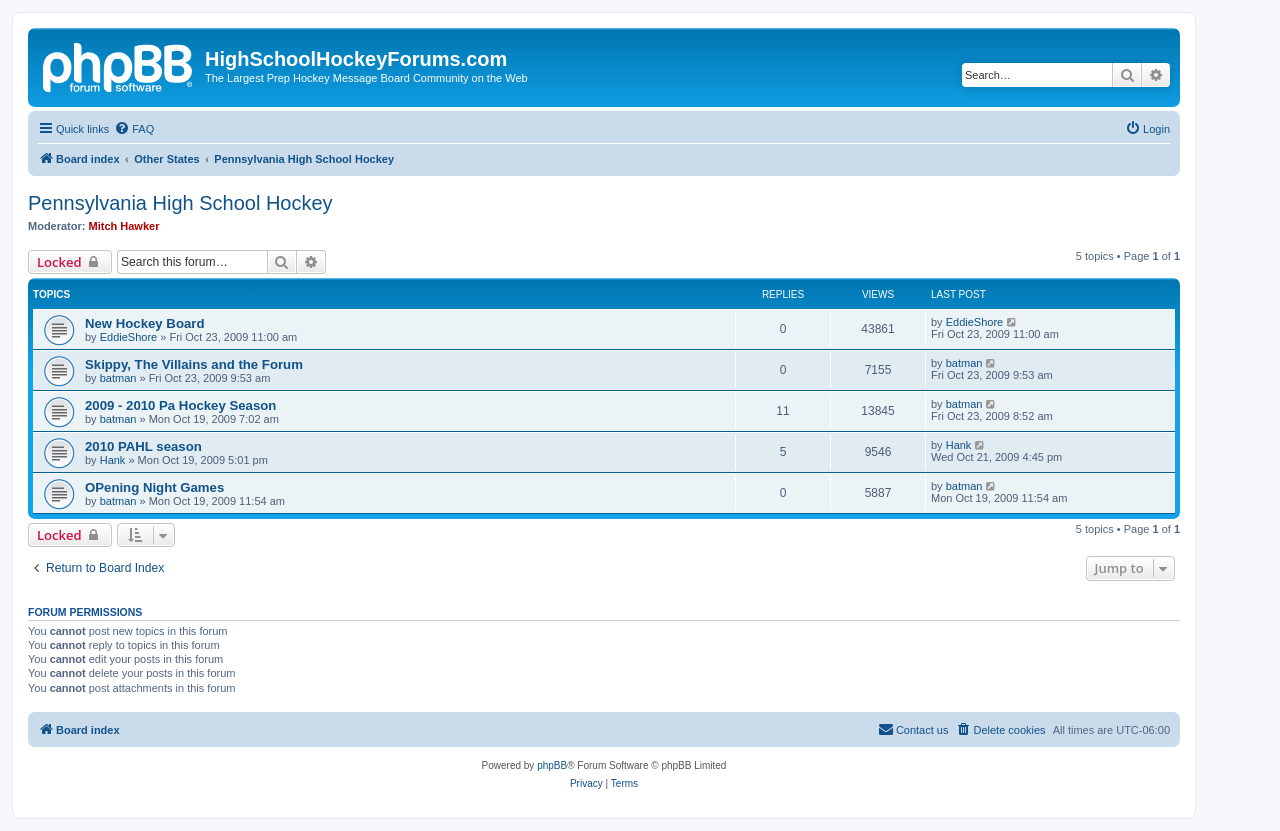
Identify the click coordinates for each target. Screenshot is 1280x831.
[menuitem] (134, 129)
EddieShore (129, 337)
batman (118, 378)
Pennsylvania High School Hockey (180, 203)
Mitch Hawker (124, 226)
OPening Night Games (154, 487)
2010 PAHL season (143, 446)
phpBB (552, 765)
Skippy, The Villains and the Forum (194, 364)
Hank (113, 460)
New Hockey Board (144, 323)
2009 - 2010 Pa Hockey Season (180, 405)
